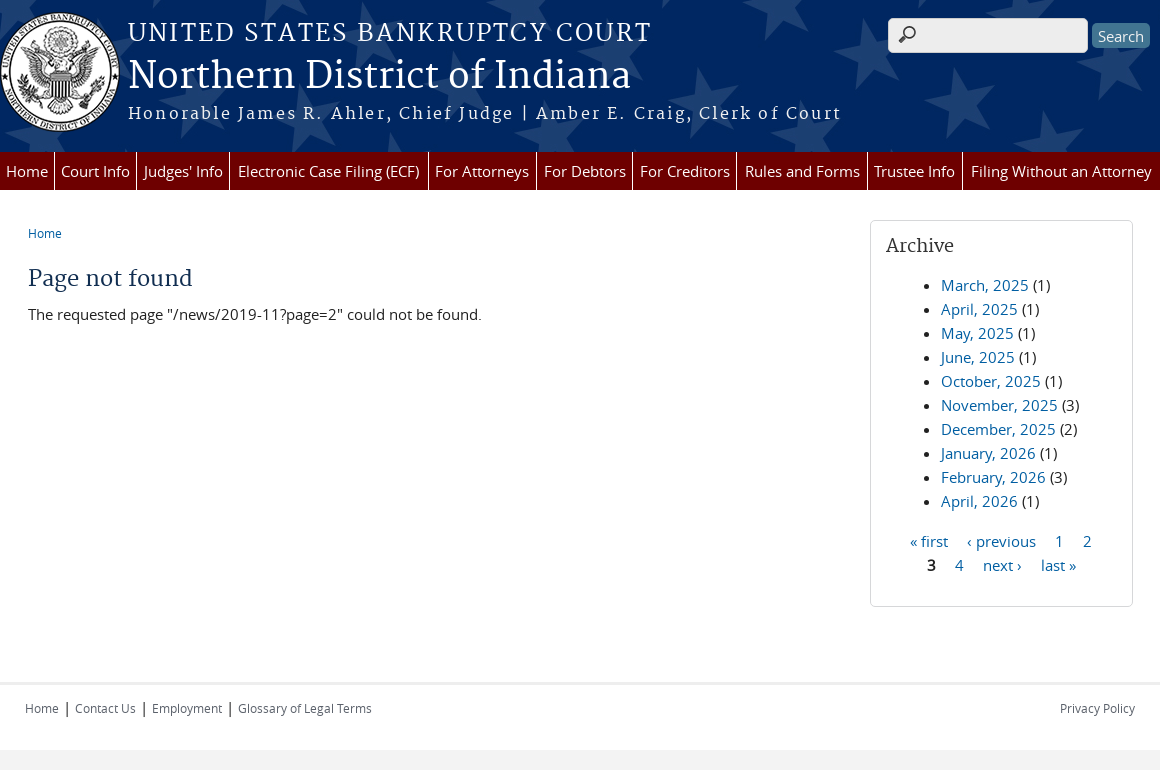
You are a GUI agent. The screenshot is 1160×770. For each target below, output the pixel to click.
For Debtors (585, 171)
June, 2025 (978, 357)
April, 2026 (979, 501)
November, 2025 (999, 405)
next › (1002, 564)
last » (1058, 564)
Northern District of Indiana (379, 77)
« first (929, 540)
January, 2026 (988, 453)
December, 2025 (998, 429)
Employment (187, 708)
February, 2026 (993, 477)
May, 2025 (977, 333)
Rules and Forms (802, 171)
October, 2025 (991, 381)
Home (27, 171)
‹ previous (1001, 540)
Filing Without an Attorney (1061, 171)
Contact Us (105, 708)
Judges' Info (183, 171)
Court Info (95, 171)
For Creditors (685, 171)
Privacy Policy (1097, 708)
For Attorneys (482, 171)
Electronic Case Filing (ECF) (328, 171)
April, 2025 (979, 309)
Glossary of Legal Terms (305, 708)
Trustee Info (914, 171)
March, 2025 (985, 285)
